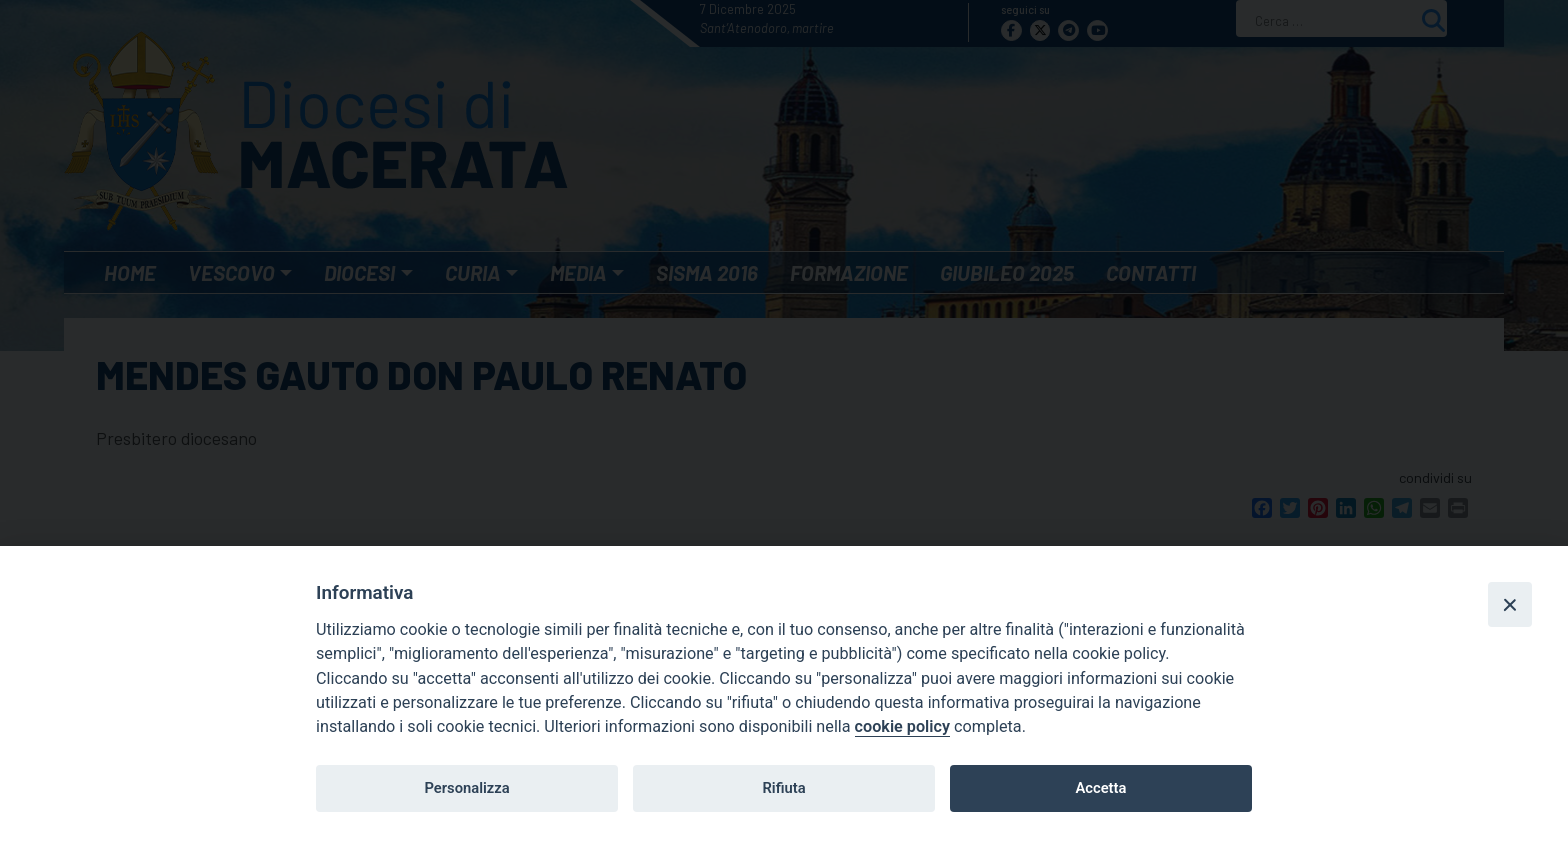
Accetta (1100, 788)
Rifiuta (783, 788)
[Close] (1510, 604)
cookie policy (902, 726)
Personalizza (466, 788)
